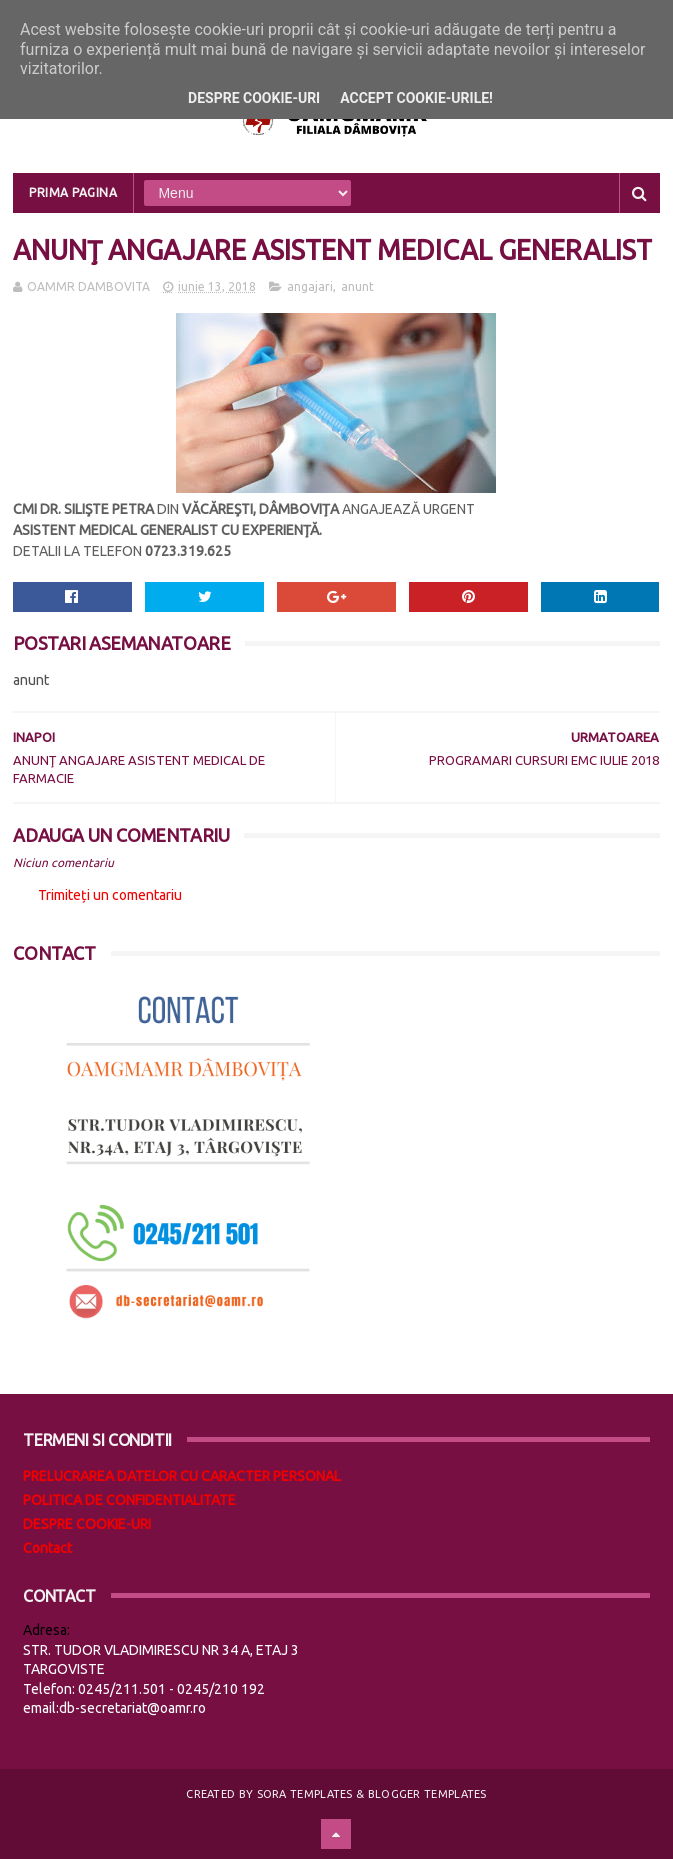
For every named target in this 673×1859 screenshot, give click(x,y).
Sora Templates (305, 1794)
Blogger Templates (427, 1794)
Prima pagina (73, 192)
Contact (47, 1548)
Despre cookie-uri (254, 98)
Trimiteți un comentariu (110, 895)
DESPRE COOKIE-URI (87, 1524)
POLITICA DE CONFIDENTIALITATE (129, 1500)
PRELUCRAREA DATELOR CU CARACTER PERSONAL (182, 1476)
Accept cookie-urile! (416, 98)
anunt (357, 286)
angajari (310, 286)
